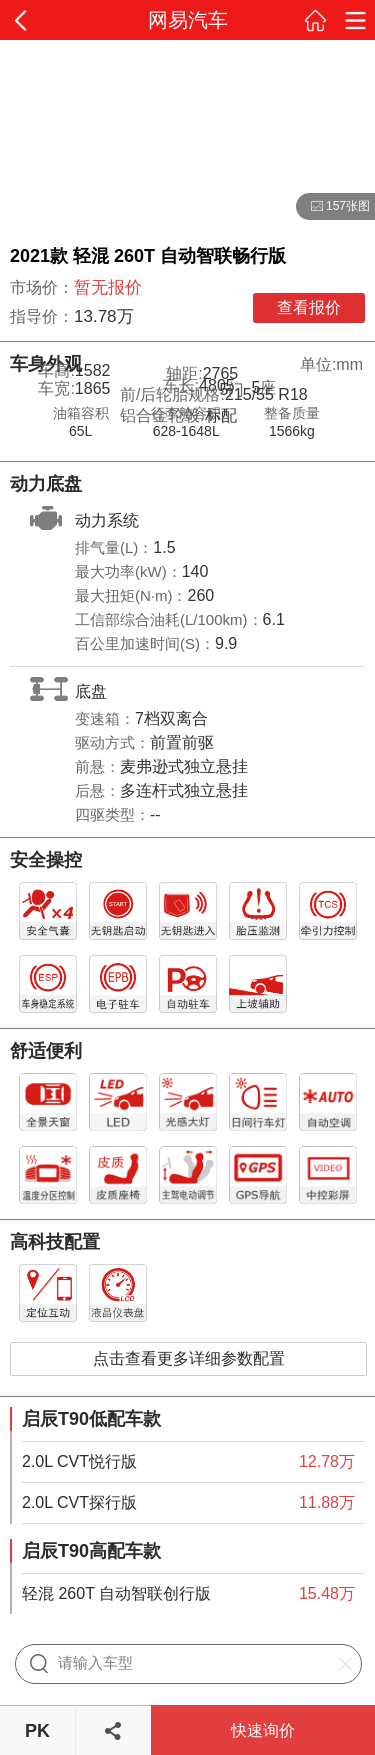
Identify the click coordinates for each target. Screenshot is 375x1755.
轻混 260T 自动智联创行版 (116, 1593)
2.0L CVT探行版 (79, 1502)
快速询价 (263, 1730)
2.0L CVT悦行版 (79, 1461)
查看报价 (309, 307)
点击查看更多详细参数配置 (189, 1358)
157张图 (333, 207)
